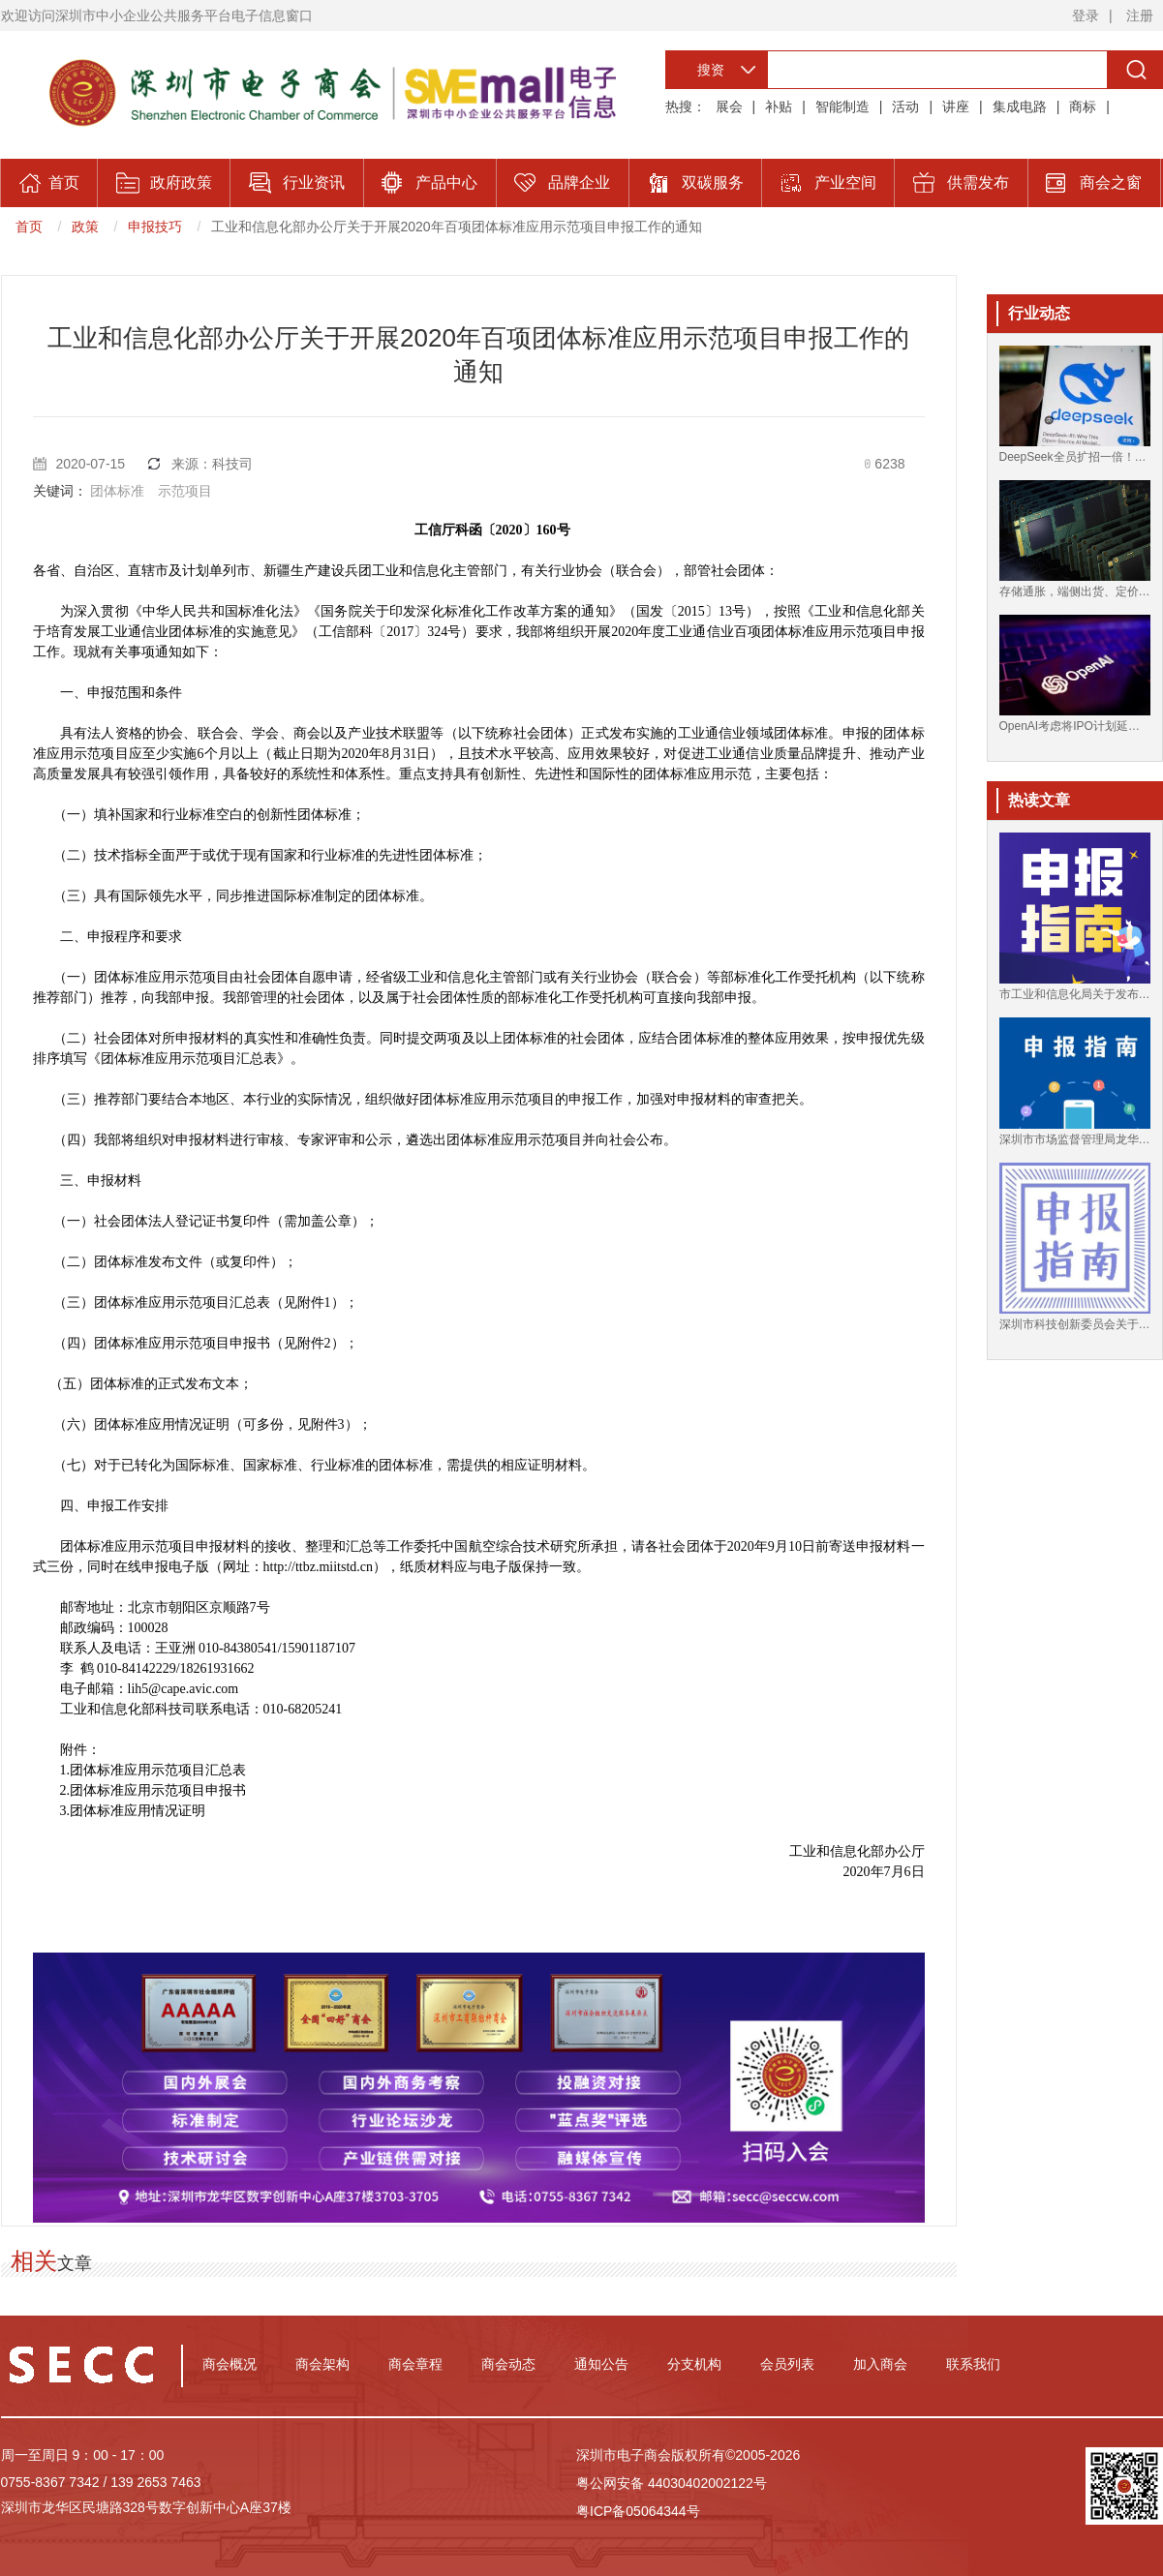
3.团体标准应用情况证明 (133, 1810)
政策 (85, 226)
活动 (905, 106)
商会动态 (508, 2364)
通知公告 (601, 2364)
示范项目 (185, 491)
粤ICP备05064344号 (638, 2511)
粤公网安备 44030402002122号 (671, 2483)
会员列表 (787, 2364)
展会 (729, 106)
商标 (1082, 106)
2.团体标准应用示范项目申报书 (153, 1790)
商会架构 (322, 2364)
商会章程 (415, 2364)
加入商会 (880, 2364)
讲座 (955, 106)
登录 (1085, 15)
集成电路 (1020, 106)
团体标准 (117, 491)
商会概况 (229, 2364)
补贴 (778, 106)
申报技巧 (155, 226)
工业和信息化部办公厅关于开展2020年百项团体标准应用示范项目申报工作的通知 (456, 226)
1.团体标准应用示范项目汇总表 (153, 1770)
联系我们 (973, 2364)
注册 (1139, 15)
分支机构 (694, 2364)
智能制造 (842, 106)
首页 (29, 226)
